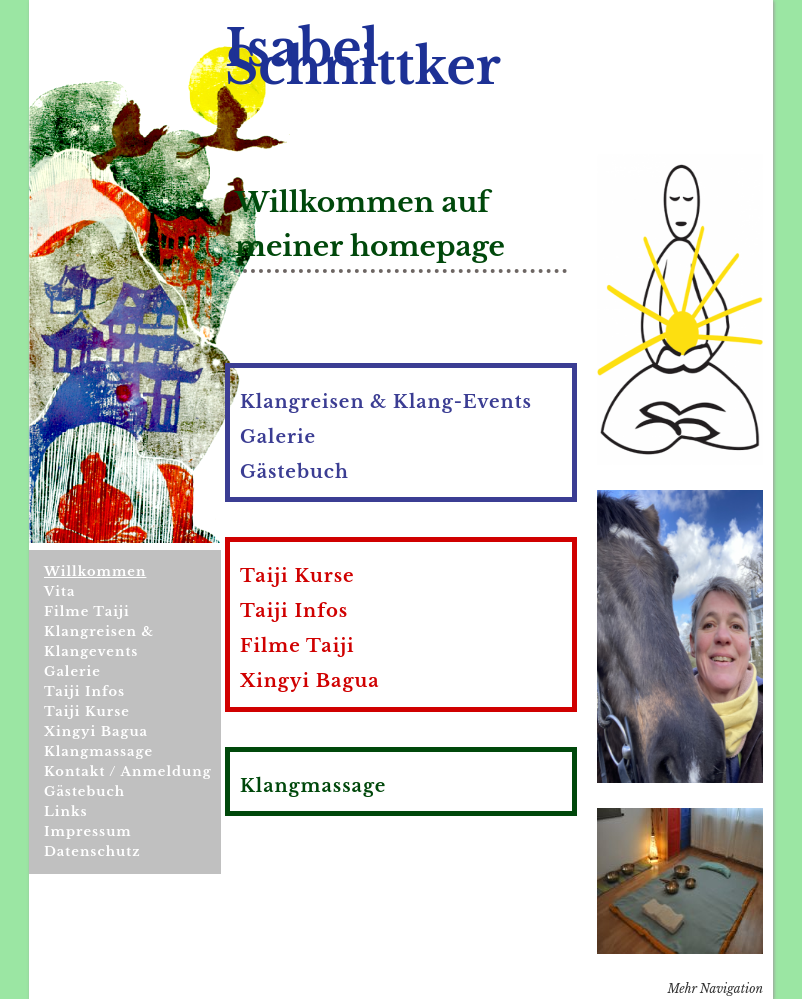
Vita (59, 591)
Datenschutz (92, 851)
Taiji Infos (84, 691)
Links (66, 811)
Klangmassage (98, 751)
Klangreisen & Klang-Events (386, 402)
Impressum (88, 831)
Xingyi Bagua (96, 731)
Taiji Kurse (87, 711)
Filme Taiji (87, 611)
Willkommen (95, 571)
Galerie (72, 671)
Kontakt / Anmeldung (128, 771)
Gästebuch (84, 791)
